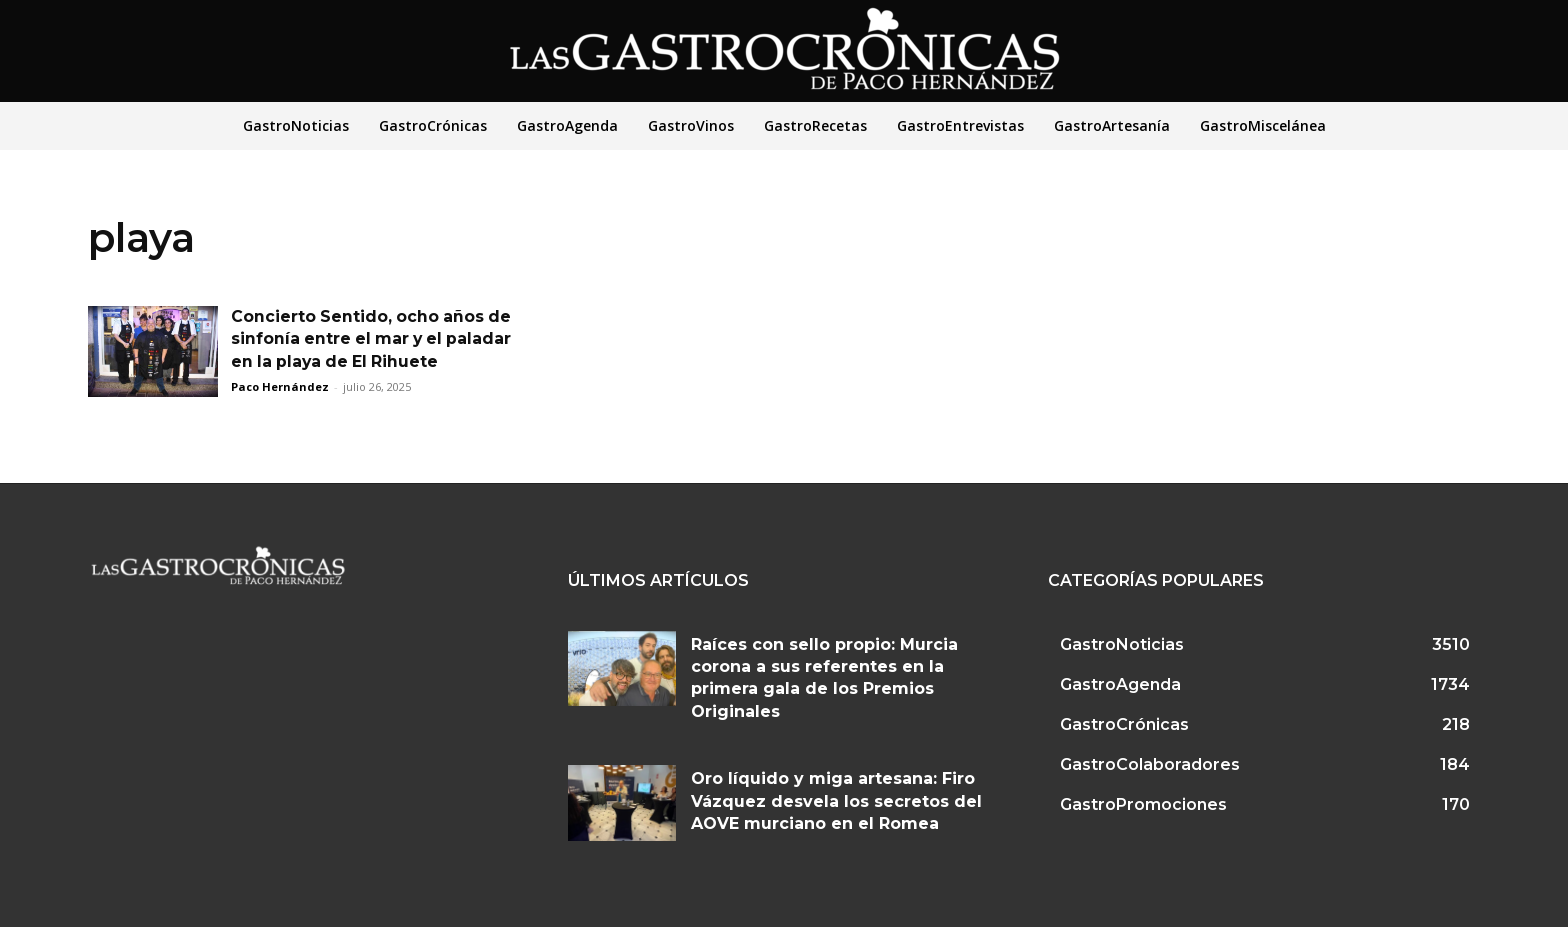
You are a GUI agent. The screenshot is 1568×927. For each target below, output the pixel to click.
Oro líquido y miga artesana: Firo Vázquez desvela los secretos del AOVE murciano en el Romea (836, 801)
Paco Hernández (280, 386)
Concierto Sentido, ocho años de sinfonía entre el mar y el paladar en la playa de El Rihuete (374, 339)
